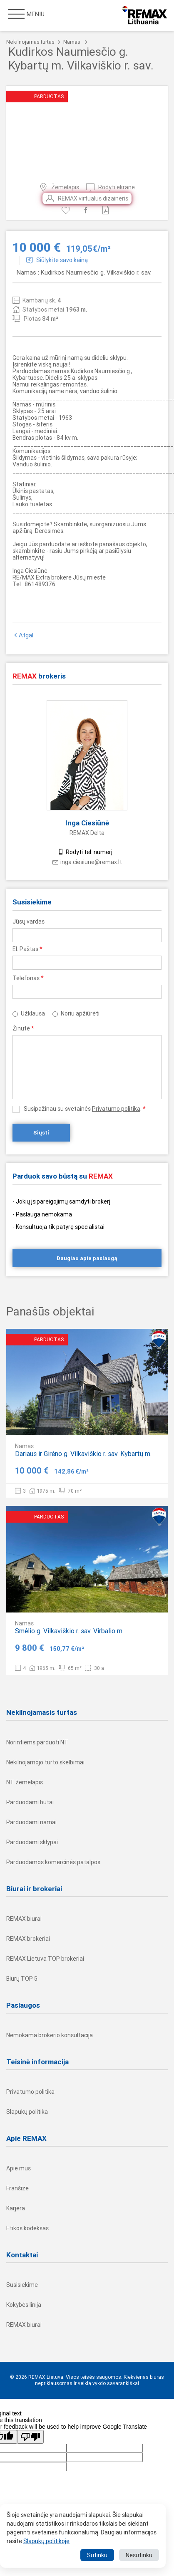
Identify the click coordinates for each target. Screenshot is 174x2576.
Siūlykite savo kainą (57, 260)
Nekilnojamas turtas (30, 42)
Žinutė (23, 1028)
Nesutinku (139, 2555)
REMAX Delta (87, 833)
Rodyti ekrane (110, 187)
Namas (71, 42)
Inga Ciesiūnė (87, 823)
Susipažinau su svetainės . (85, 1108)
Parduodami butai (30, 1802)
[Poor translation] (30, 2437)
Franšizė (17, 2188)
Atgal (22, 635)
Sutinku (97, 2555)
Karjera (15, 2208)
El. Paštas (27, 949)
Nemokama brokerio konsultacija (49, 2035)
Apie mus (18, 2168)
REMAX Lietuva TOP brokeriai (45, 1958)
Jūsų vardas (28, 921)
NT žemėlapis (24, 1782)
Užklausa (33, 1013)
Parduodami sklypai (32, 1842)
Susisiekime (22, 2284)
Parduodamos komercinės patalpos (53, 1862)
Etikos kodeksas (27, 2228)
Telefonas (28, 978)
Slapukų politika (27, 2111)
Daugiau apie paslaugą (87, 1258)
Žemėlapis (59, 187)
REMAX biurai (24, 1918)
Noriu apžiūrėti (80, 1013)
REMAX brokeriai (28, 1938)
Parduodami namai (31, 1822)
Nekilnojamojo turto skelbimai (45, 1762)
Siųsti (41, 1132)
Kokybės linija (23, 2304)
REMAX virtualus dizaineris (87, 198)
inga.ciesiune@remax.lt (87, 862)
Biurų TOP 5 (21, 1978)
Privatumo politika (116, 1108)
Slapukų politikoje (46, 2541)
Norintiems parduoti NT (37, 1742)
